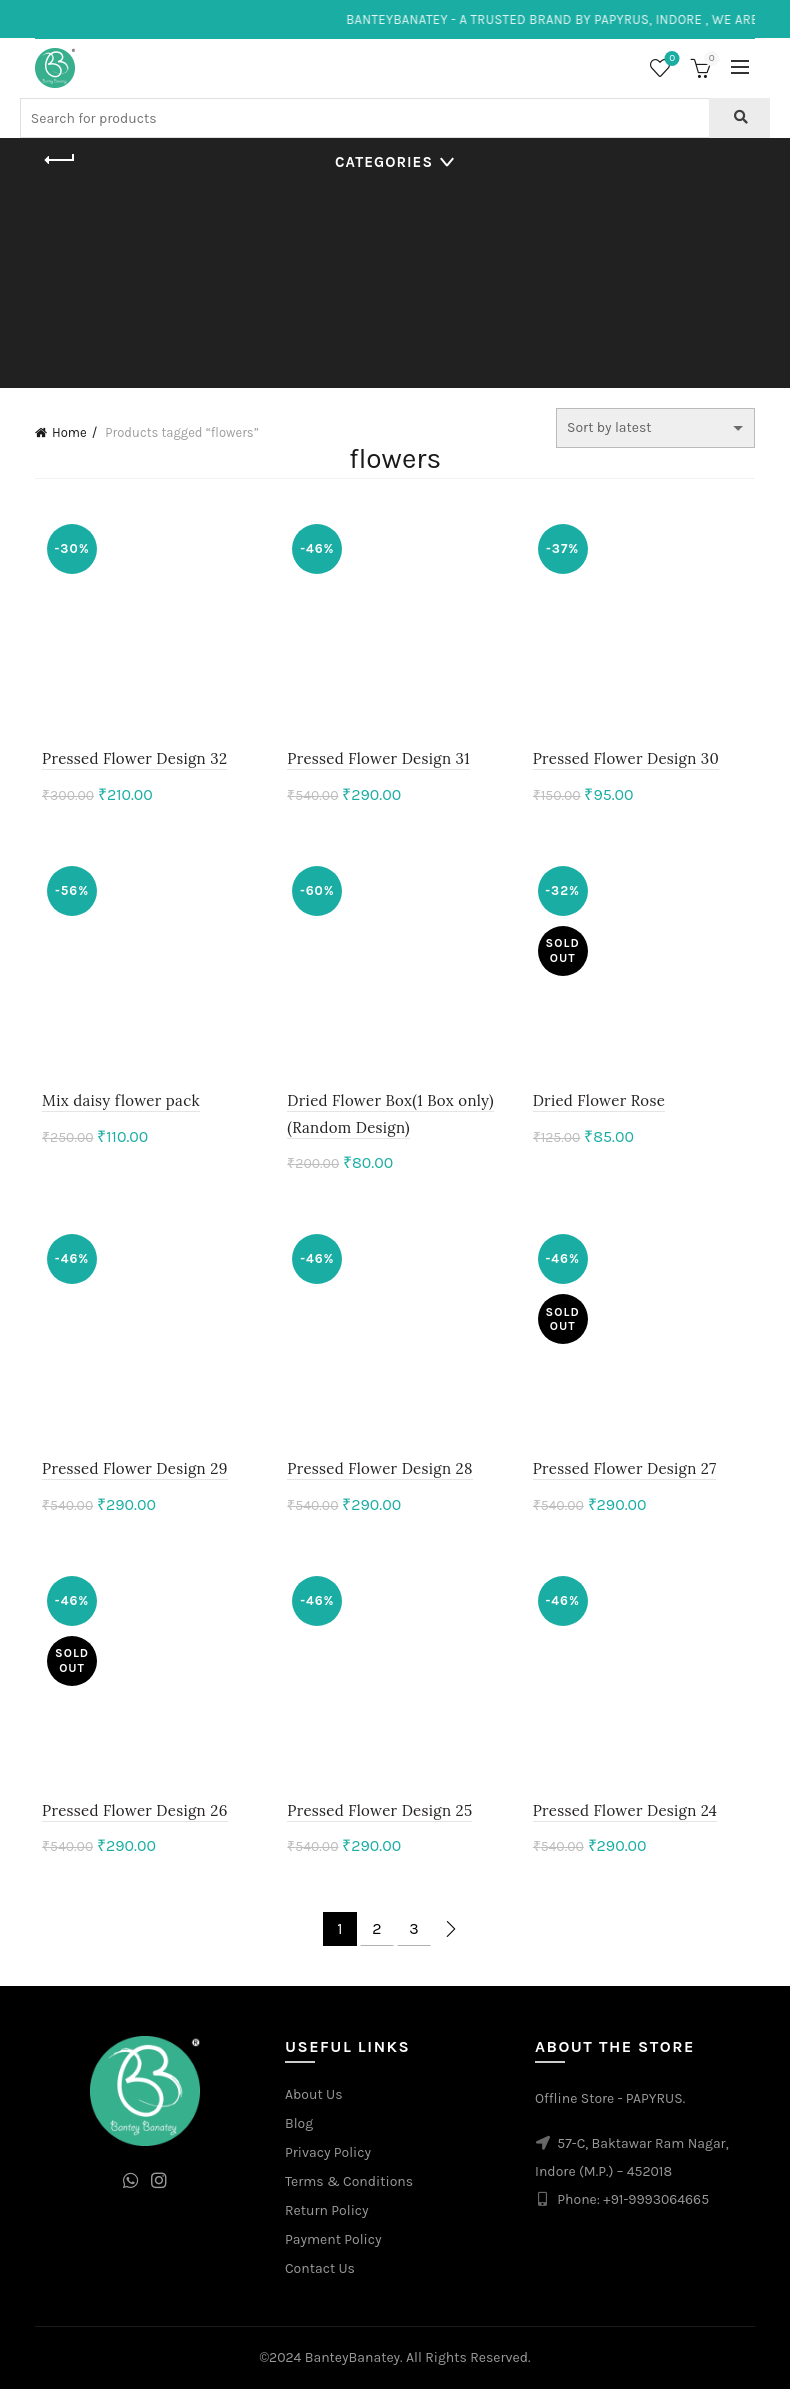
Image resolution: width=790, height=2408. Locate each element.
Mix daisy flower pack (114, 1110)
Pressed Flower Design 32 (127, 763)
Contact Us (320, 2287)
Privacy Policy (328, 2171)
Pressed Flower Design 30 (628, 763)
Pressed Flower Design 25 (377, 1829)
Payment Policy (333, 2258)
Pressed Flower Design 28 (377, 1482)
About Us (314, 2113)
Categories (384, 162)
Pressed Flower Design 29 (128, 1482)
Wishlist (670, 59)
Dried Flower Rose (601, 1110)
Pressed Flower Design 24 (627, 1829)
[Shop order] (655, 428)
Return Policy (327, 2229)
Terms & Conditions (349, 2200)
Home (69, 432)
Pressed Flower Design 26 (128, 1829)
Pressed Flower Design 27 (627, 1482)
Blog (299, 2142)
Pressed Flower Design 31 (376, 763)
